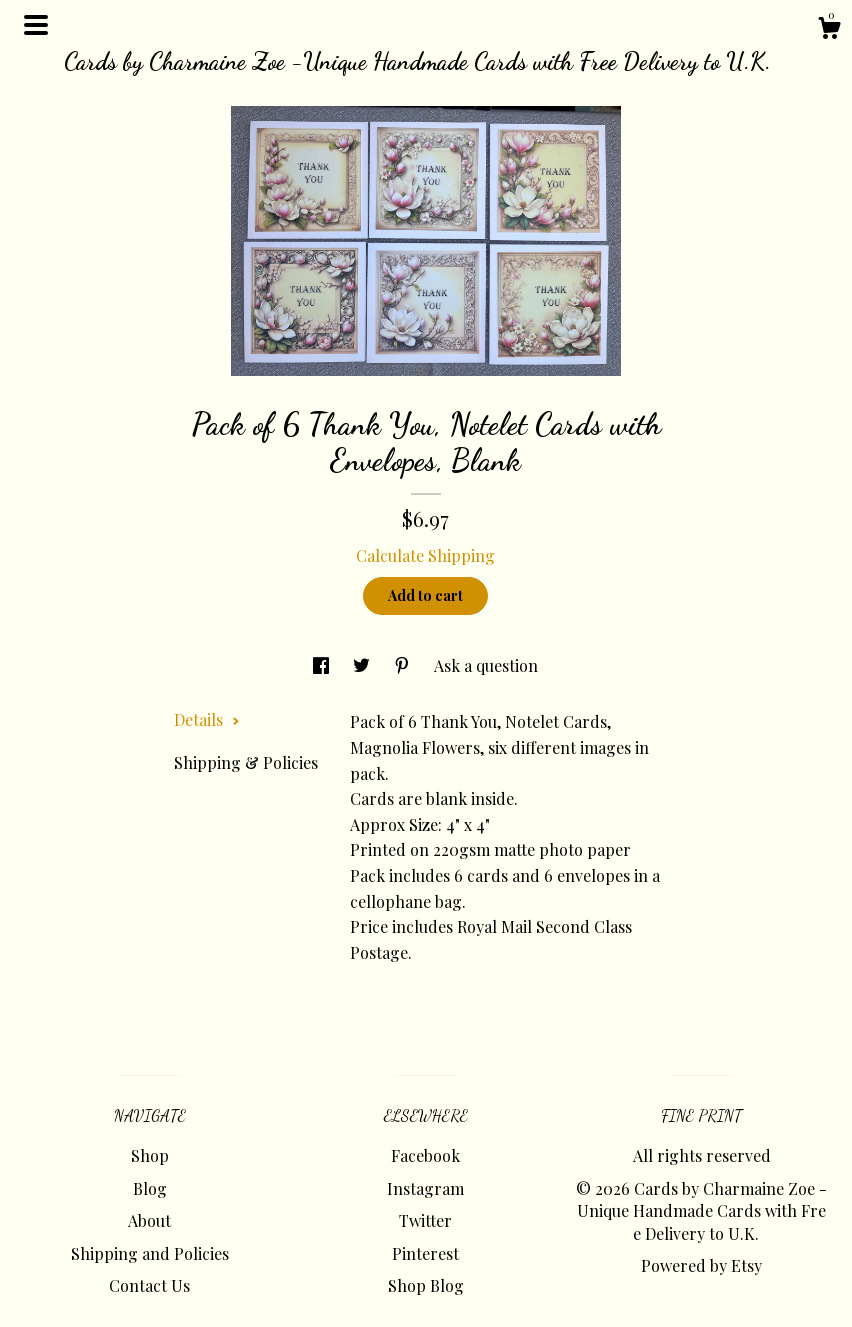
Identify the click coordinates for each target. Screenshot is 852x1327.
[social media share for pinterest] (404, 665)
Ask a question (486, 665)
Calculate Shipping (425, 555)
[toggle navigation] (36, 25)
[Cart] (829, 30)
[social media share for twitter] (363, 665)
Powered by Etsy (701, 1265)
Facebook (425, 1155)
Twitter (425, 1220)
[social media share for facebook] (323, 665)
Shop (150, 1155)
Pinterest (425, 1253)
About (149, 1220)
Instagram (425, 1188)
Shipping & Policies (246, 762)
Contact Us (149, 1285)
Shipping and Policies (150, 1253)
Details (207, 719)
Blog (150, 1188)
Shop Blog (426, 1285)
